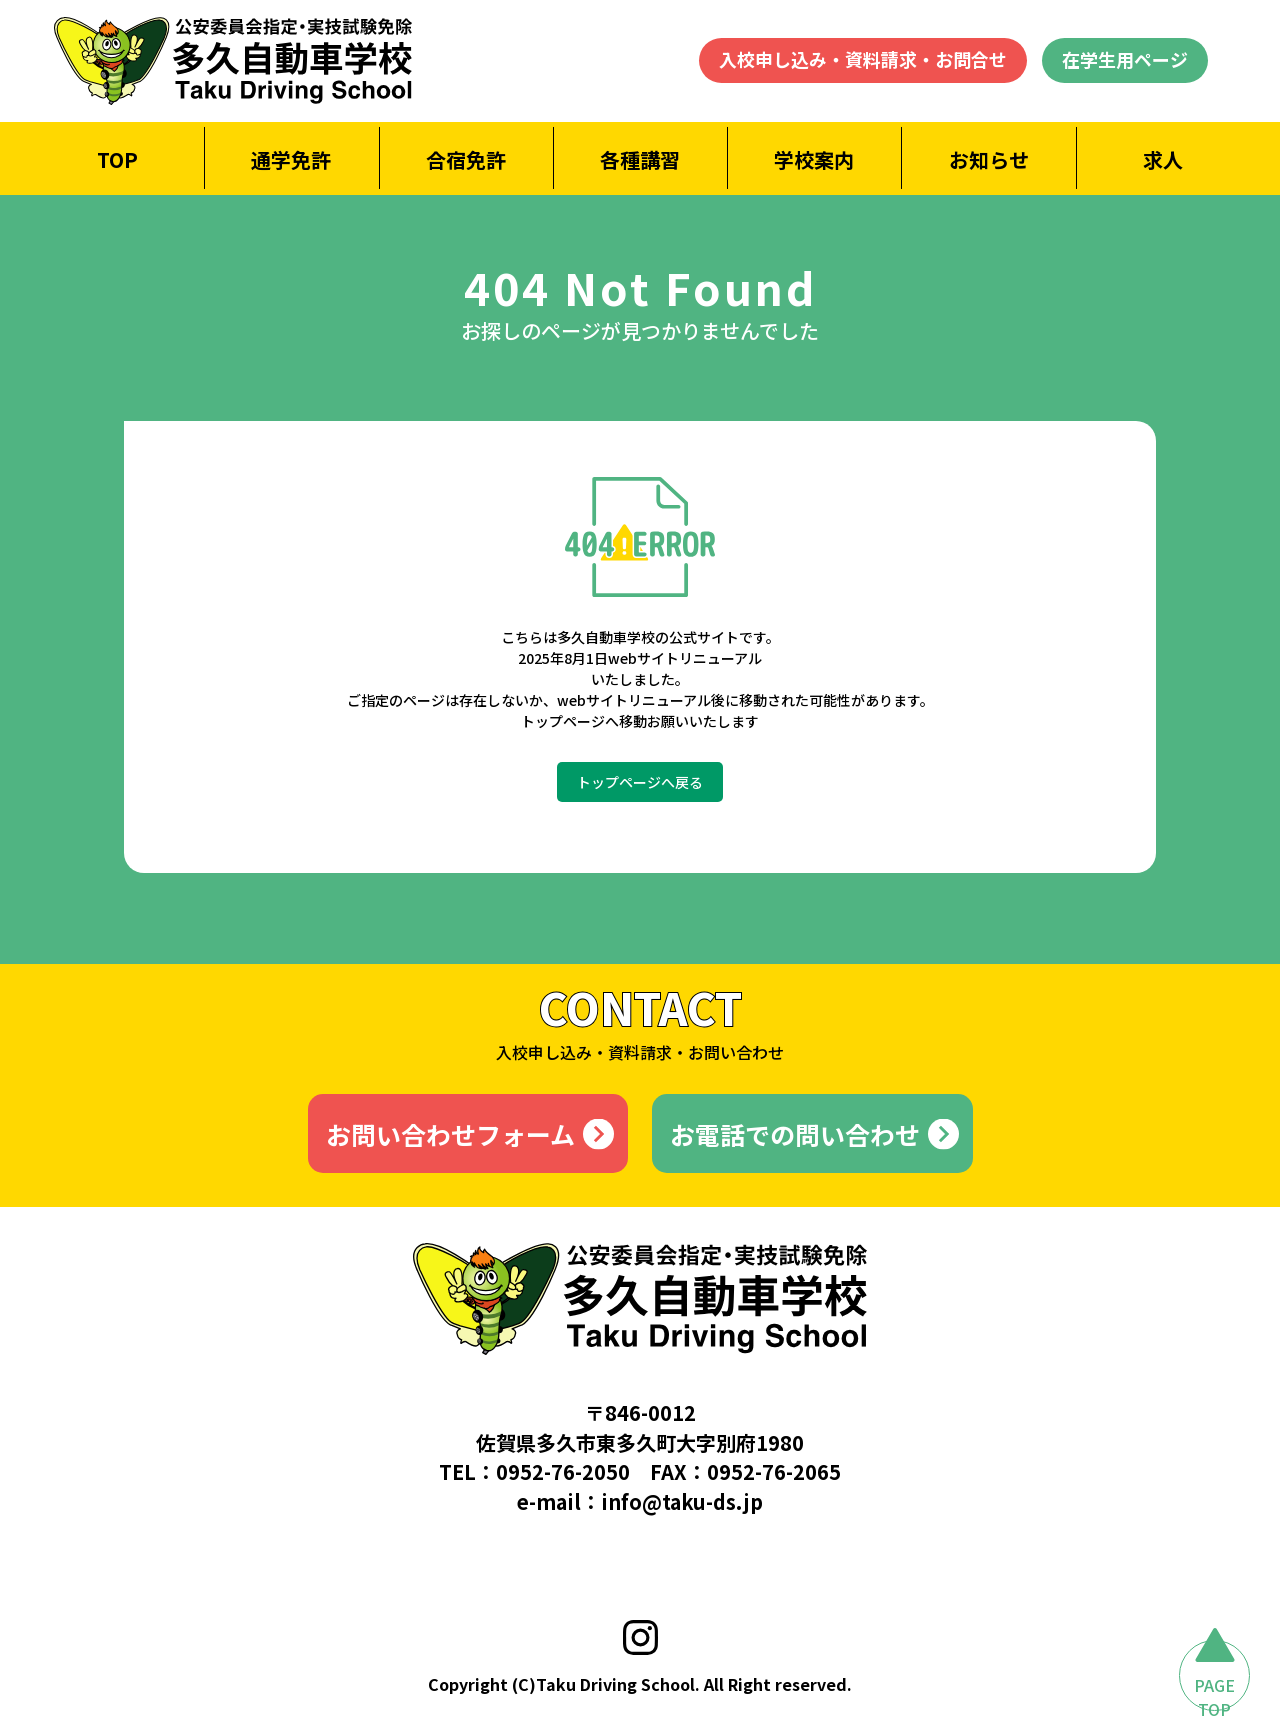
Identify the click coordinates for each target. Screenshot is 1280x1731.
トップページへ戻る (640, 782)
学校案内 (814, 159)
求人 (1163, 159)
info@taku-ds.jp (682, 1501)
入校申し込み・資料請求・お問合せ (863, 59)
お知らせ (989, 159)
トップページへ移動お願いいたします (640, 721)
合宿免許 (466, 159)
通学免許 (291, 159)
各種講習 (640, 159)
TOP (117, 159)
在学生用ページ (1125, 59)
